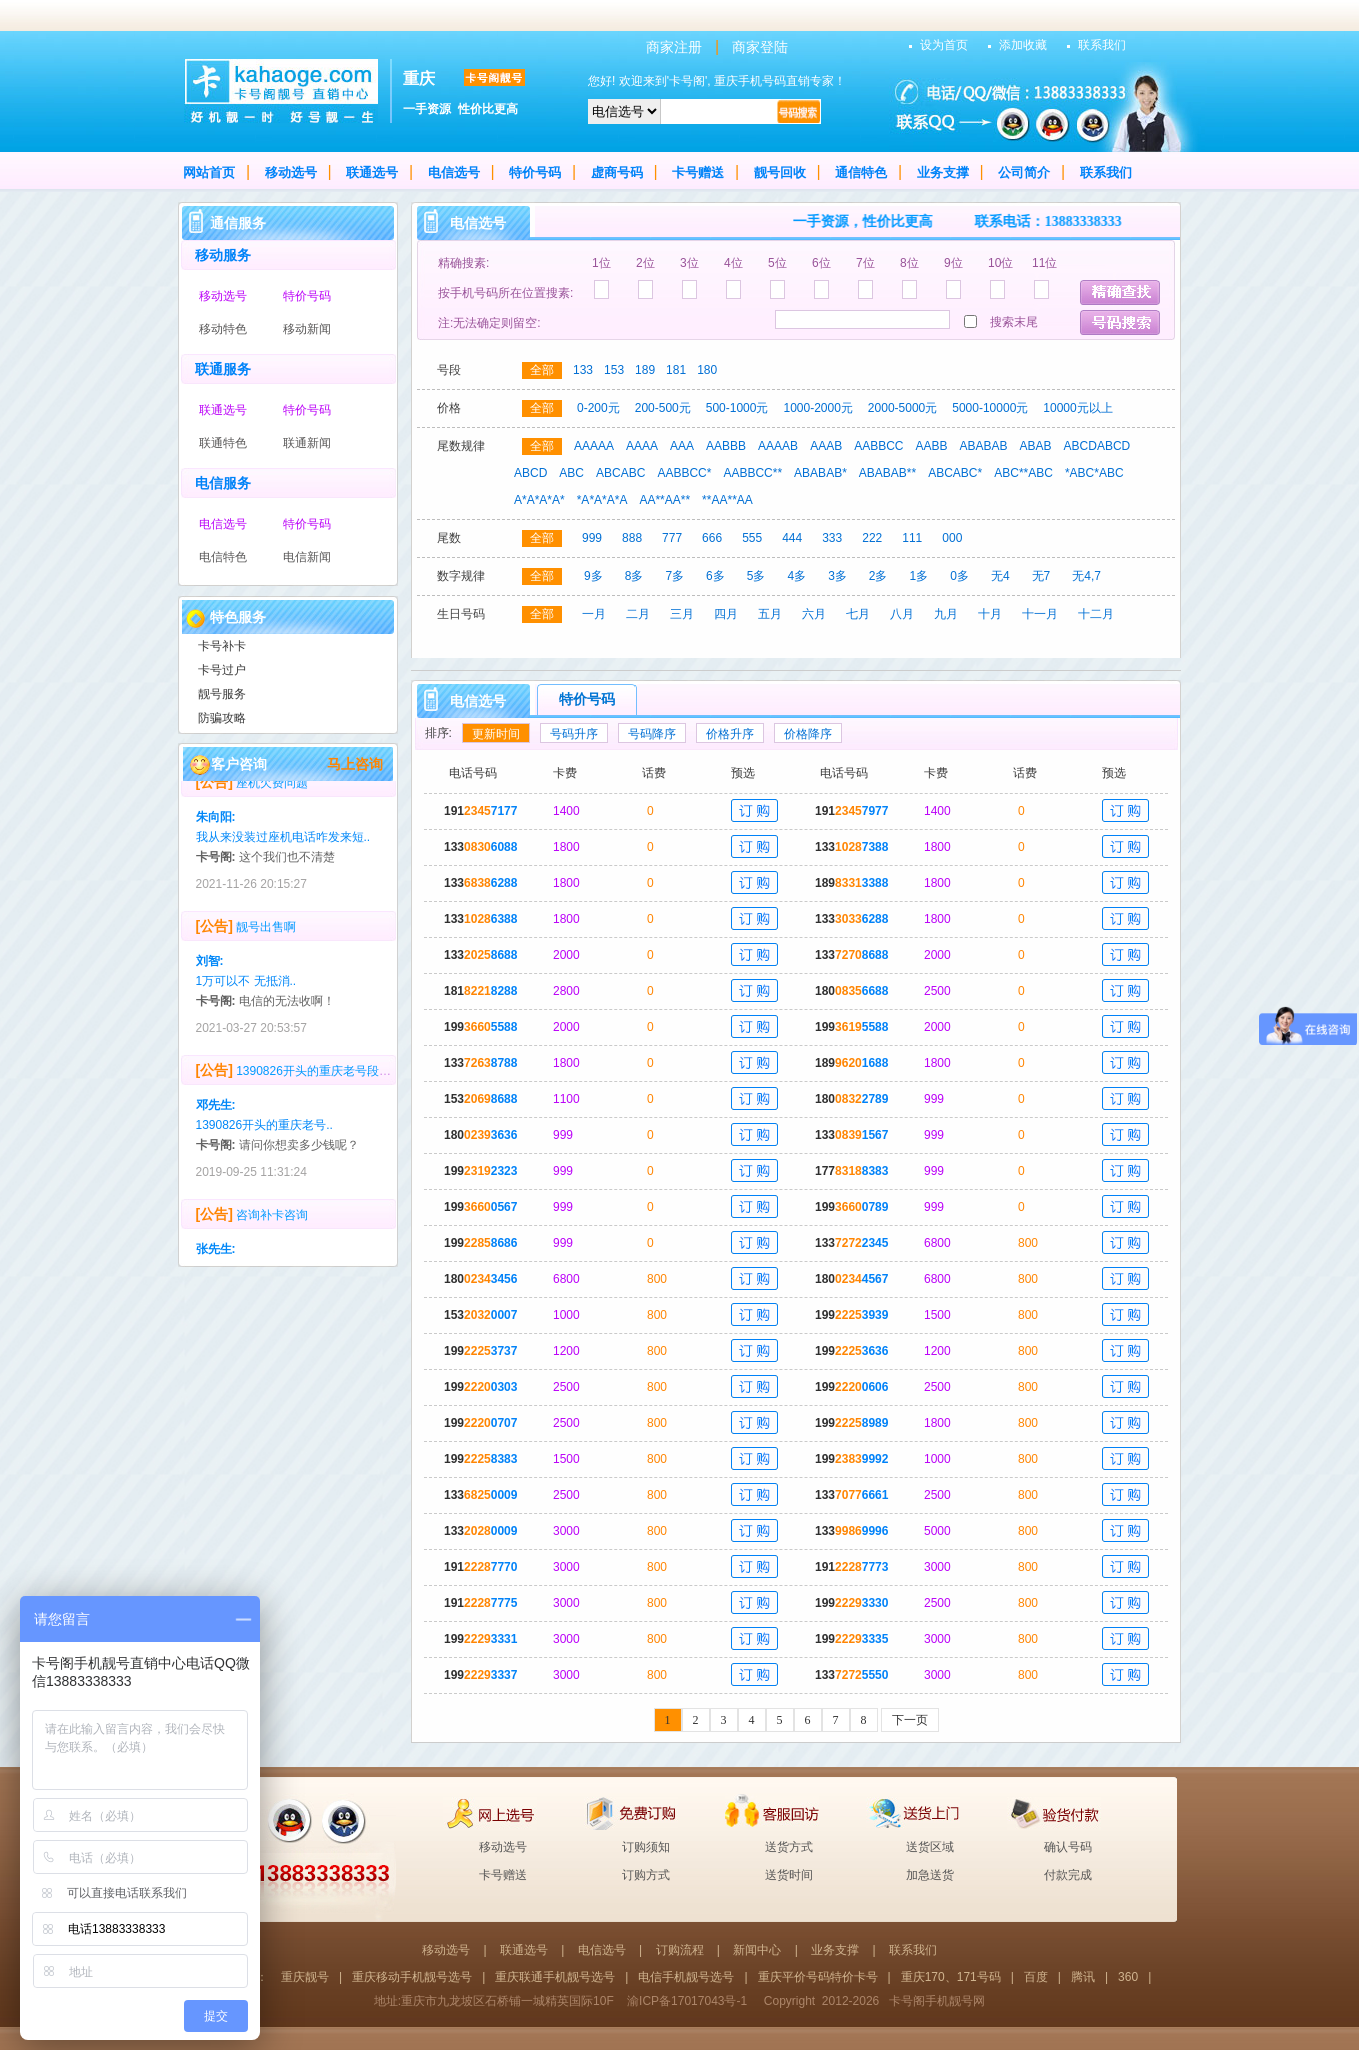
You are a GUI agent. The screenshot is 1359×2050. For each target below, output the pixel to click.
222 (872, 538)
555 (752, 538)
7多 (674, 576)
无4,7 (1086, 576)
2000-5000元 (902, 408)
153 (614, 370)
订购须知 (646, 1847)
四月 (726, 614)
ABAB (1036, 446)
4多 (796, 576)
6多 (715, 576)
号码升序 (574, 734)
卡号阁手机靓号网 (937, 2001)
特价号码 (535, 172)
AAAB (826, 446)
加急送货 (930, 1875)
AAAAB (778, 446)
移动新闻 (307, 329)
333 (832, 538)
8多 (634, 576)
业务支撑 (943, 172)
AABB (932, 446)
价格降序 (808, 734)
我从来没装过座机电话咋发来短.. (283, 847)
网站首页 (209, 172)
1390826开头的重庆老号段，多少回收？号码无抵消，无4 (388, 1081)
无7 (1041, 576)
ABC (571, 473)
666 (712, 538)
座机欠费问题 (272, 793)
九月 (946, 614)
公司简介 (1024, 172)
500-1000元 (737, 408)
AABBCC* (684, 473)
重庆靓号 (305, 1977)
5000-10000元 (990, 408)
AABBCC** (752, 473)
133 (583, 370)
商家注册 (674, 47)
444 (792, 538)
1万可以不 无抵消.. (246, 991)
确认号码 (1068, 1847)
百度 (1036, 1977)
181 (676, 370)
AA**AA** (664, 500)
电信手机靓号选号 (686, 1977)
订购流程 (680, 1950)
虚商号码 (617, 172)
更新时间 (496, 734)
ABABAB (984, 446)
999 (592, 538)
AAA (682, 446)
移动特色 (223, 329)
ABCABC (620, 473)
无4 (1000, 576)
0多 (959, 576)
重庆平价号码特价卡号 (818, 1977)
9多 (593, 576)
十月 (990, 614)
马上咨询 (355, 764)
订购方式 (646, 1875)
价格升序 (730, 734)
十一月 (1040, 614)
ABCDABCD (1097, 446)
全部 (542, 370)
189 (645, 370)
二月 (638, 614)
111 (912, 538)
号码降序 (652, 734)
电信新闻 (307, 557)
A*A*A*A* (539, 500)
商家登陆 (760, 47)
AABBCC (878, 446)
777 (672, 538)
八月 (902, 614)
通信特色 (861, 172)
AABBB (726, 446)
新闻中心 (757, 1950)
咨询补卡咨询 (272, 1225)
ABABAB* (820, 473)
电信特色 (223, 557)
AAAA (642, 446)
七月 (858, 614)
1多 (919, 576)
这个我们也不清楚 (287, 867)
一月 (594, 614)
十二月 (1096, 614)
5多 (756, 576)
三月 (682, 614)
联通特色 (223, 443)
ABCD (530, 473)
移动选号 (291, 172)
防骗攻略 (222, 718)
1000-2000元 (817, 408)
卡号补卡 (222, 646)
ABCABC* (955, 473)
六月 (814, 614)
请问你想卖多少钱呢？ (299, 1155)
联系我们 (1102, 45)
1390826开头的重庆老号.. (264, 1135)
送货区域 (930, 1847)
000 (952, 538)
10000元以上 (1077, 408)
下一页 (910, 1720)
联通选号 (372, 172)
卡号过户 (222, 670)
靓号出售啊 (266, 937)
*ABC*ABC (1094, 473)
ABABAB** (887, 473)
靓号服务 (222, 694)
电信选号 (454, 172)
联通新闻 (307, 443)
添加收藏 (1023, 45)
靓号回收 (780, 172)
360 (1128, 1977)
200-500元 (663, 408)
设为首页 (944, 45)
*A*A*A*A (602, 500)
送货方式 (789, 1847)
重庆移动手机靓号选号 (412, 1977)
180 (707, 370)
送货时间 (789, 1875)
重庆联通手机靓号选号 (555, 1977)
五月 (770, 614)
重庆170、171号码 (951, 1977)
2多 (878, 576)
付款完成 (1068, 1875)
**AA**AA (727, 500)
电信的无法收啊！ (287, 1011)
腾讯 (1083, 1977)
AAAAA (594, 446)
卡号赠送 (698, 172)
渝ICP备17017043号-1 (687, 2001)
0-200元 (598, 408)
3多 (837, 576)
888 (632, 538)
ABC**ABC (1023, 473)
